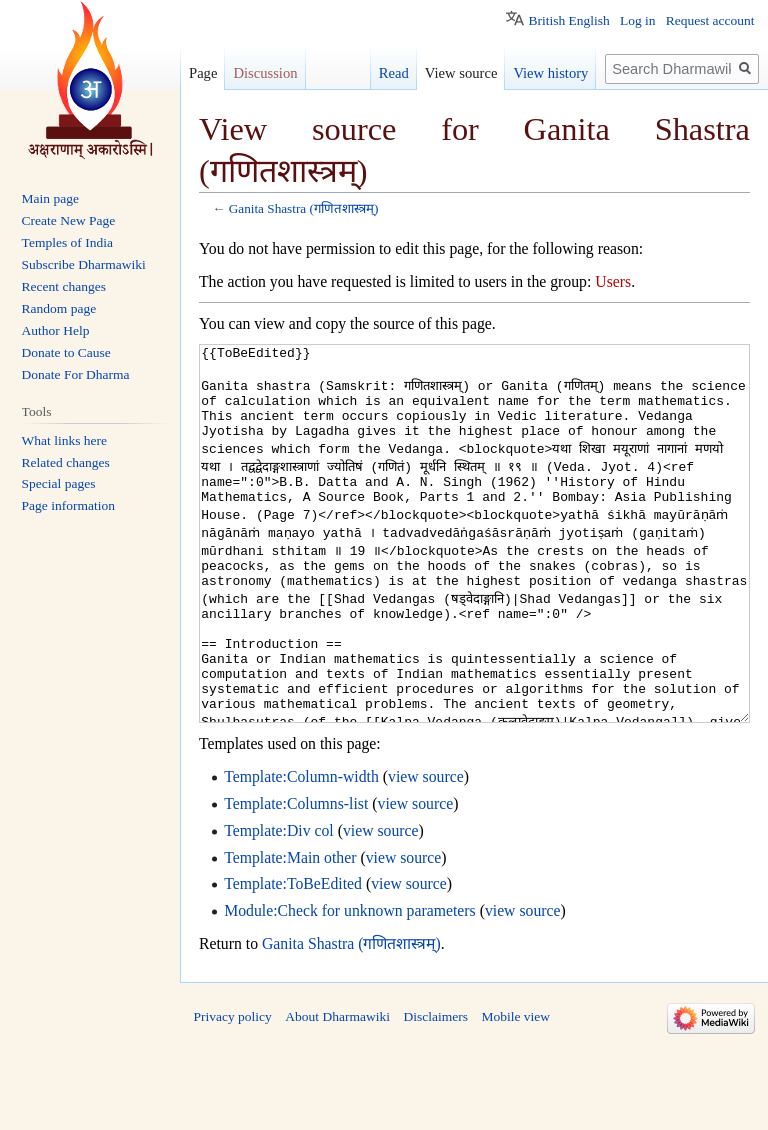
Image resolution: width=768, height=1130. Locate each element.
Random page (59, 308)
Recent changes (64, 286)
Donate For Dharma (76, 374)
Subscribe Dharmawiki (84, 264)
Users (613, 281)
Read (394, 73)
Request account (710, 20)
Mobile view (515, 1091)
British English (568, 20)
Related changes (66, 462)
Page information (68, 505)
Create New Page (69, 220)
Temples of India (67, 242)
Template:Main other (290, 932)
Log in (638, 20)
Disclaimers (435, 1091)
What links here (64, 440)
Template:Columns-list (296, 878)
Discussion (265, 73)
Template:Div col (279, 905)
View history (550, 73)
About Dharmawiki (337, 1091)
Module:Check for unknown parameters (350, 985)
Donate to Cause (66, 352)
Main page (50, 198)
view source (426, 851)
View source (461, 73)
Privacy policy (233, 1091)
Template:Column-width (301, 851)
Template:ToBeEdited (293, 958)
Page (203, 73)
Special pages (59, 483)
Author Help (56, 330)
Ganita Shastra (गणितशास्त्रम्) (304, 208)
